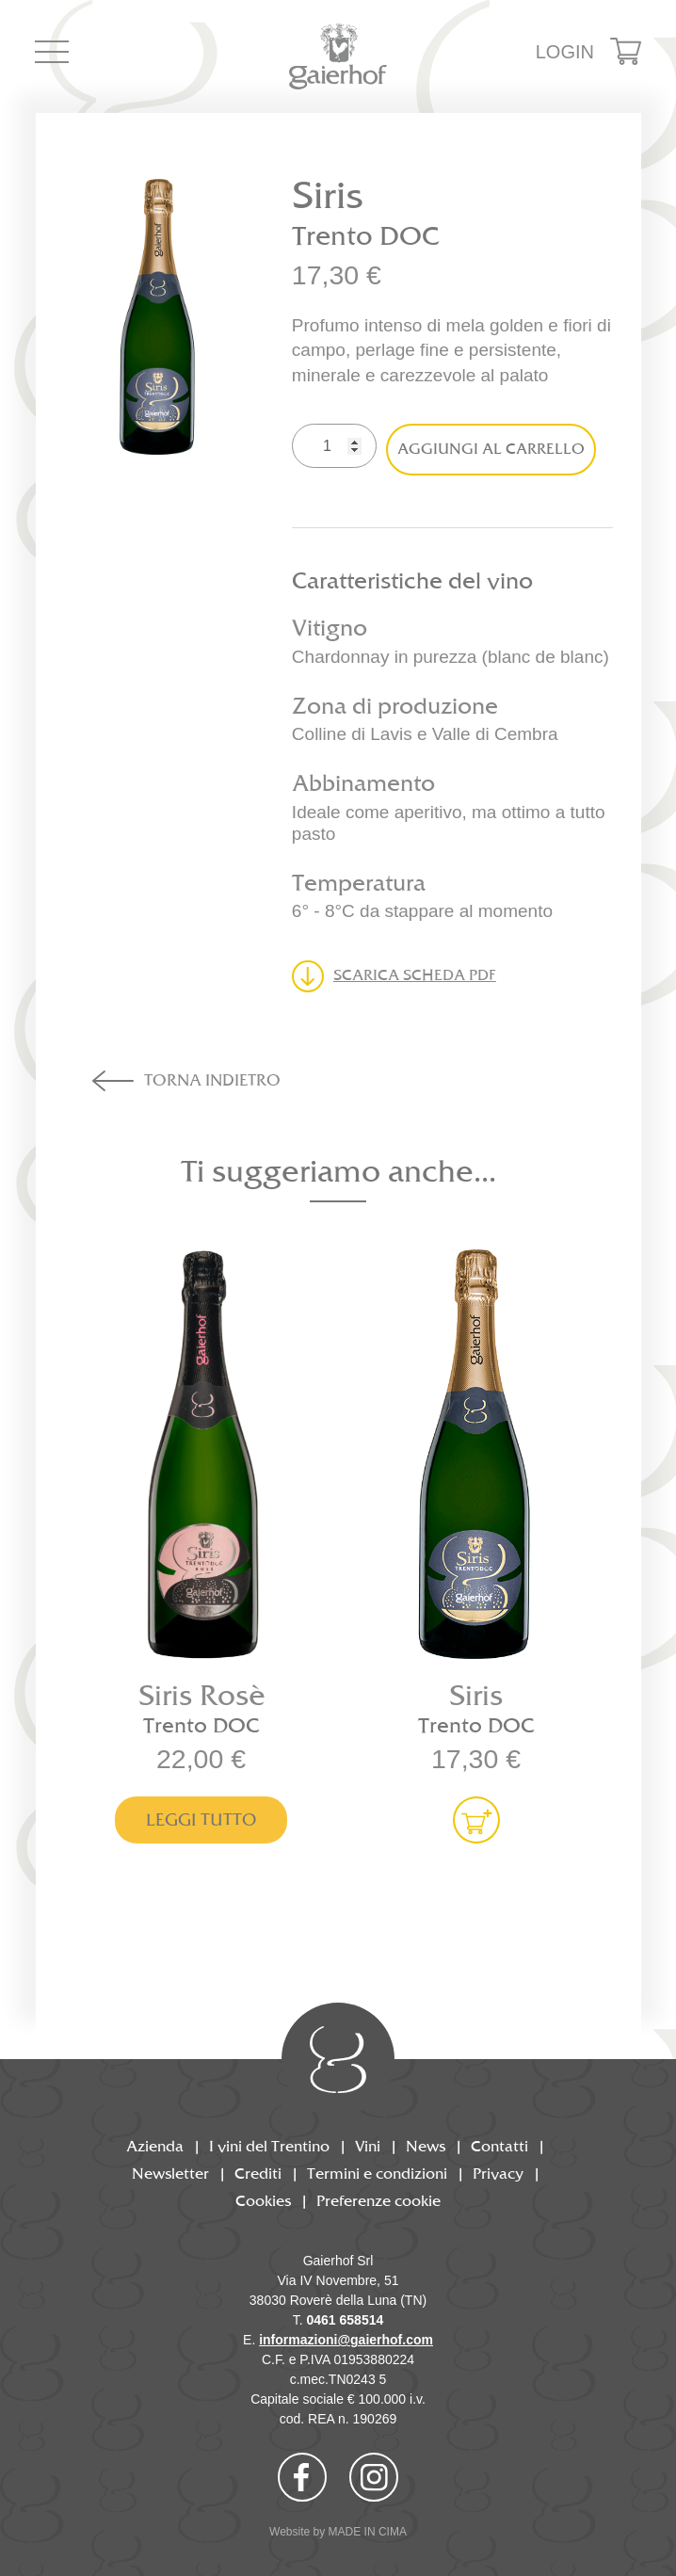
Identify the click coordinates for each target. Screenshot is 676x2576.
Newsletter (170, 2174)
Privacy (498, 2174)
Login (565, 51)
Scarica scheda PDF (414, 976)
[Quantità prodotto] (334, 446)
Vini (367, 2147)
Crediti (258, 2174)
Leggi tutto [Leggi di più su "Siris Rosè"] (201, 1820)
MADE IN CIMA (368, 2531)
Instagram (373, 2477)
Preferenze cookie (378, 2202)
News (425, 2147)
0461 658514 (345, 2319)
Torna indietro (212, 1080)
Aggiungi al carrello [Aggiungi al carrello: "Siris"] (476, 1819)
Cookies (263, 2202)
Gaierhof (338, 56)
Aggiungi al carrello (491, 450)
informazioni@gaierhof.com (346, 2339)
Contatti (499, 2147)
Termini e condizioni (377, 2174)
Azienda (155, 2147)
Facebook (302, 2477)
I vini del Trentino (269, 2147)
